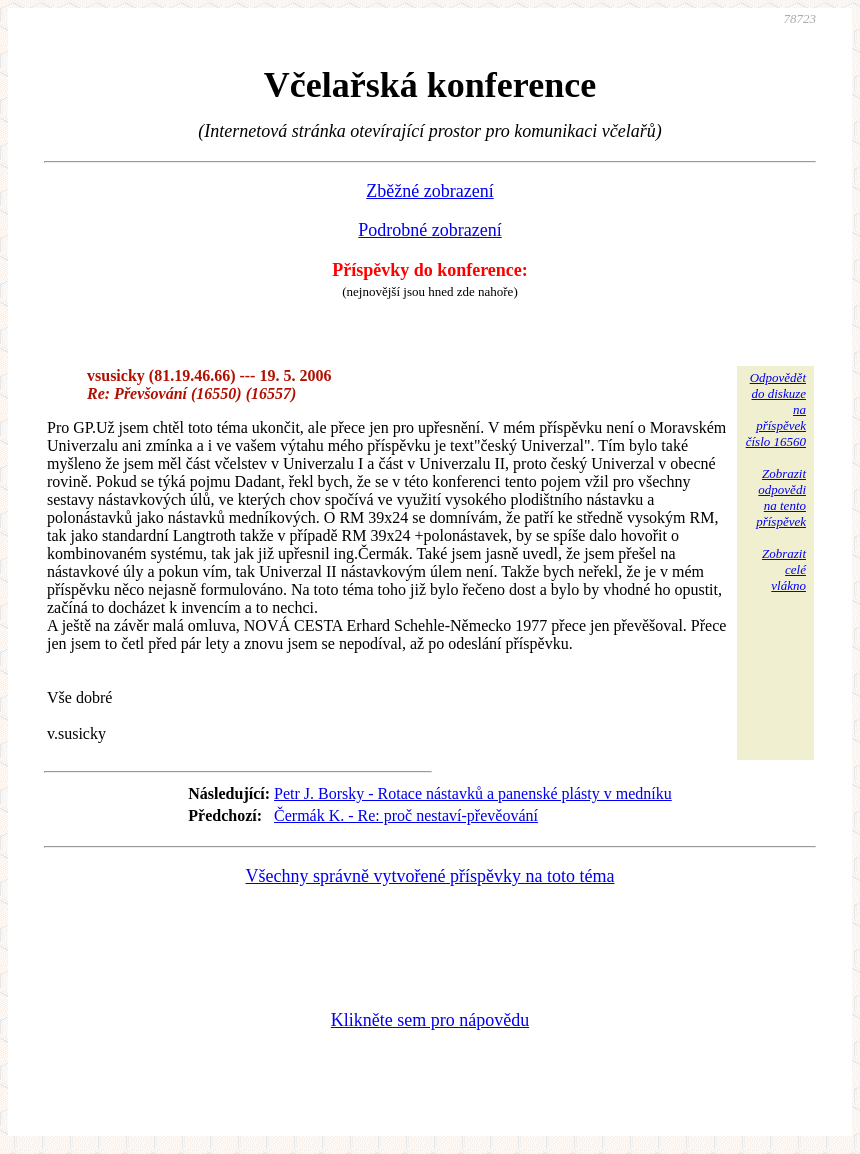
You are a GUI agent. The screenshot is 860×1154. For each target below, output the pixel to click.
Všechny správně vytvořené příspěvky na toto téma (430, 876)
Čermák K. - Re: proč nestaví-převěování (406, 815)
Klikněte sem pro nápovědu (430, 1020)
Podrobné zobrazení (429, 230)
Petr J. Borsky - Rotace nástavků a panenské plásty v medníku (473, 793)
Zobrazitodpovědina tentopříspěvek (781, 497)
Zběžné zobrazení (429, 191)
